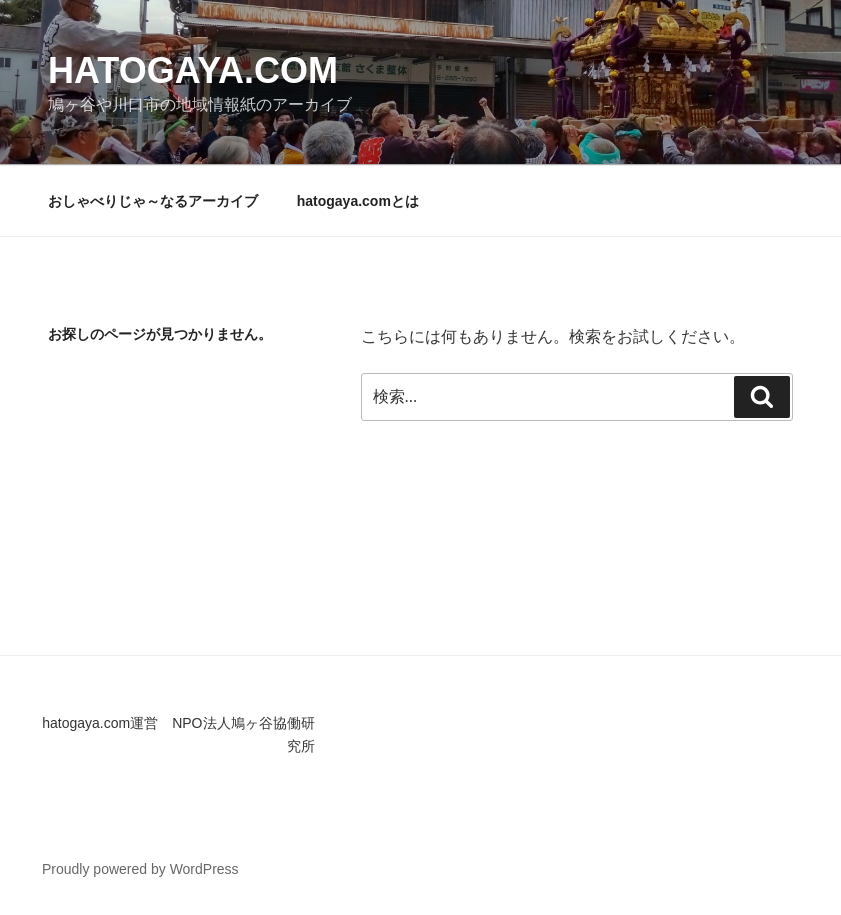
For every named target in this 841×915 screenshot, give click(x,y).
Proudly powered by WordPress (140, 869)
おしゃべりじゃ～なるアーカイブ (153, 201)
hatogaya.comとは (358, 201)
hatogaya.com (193, 70)
